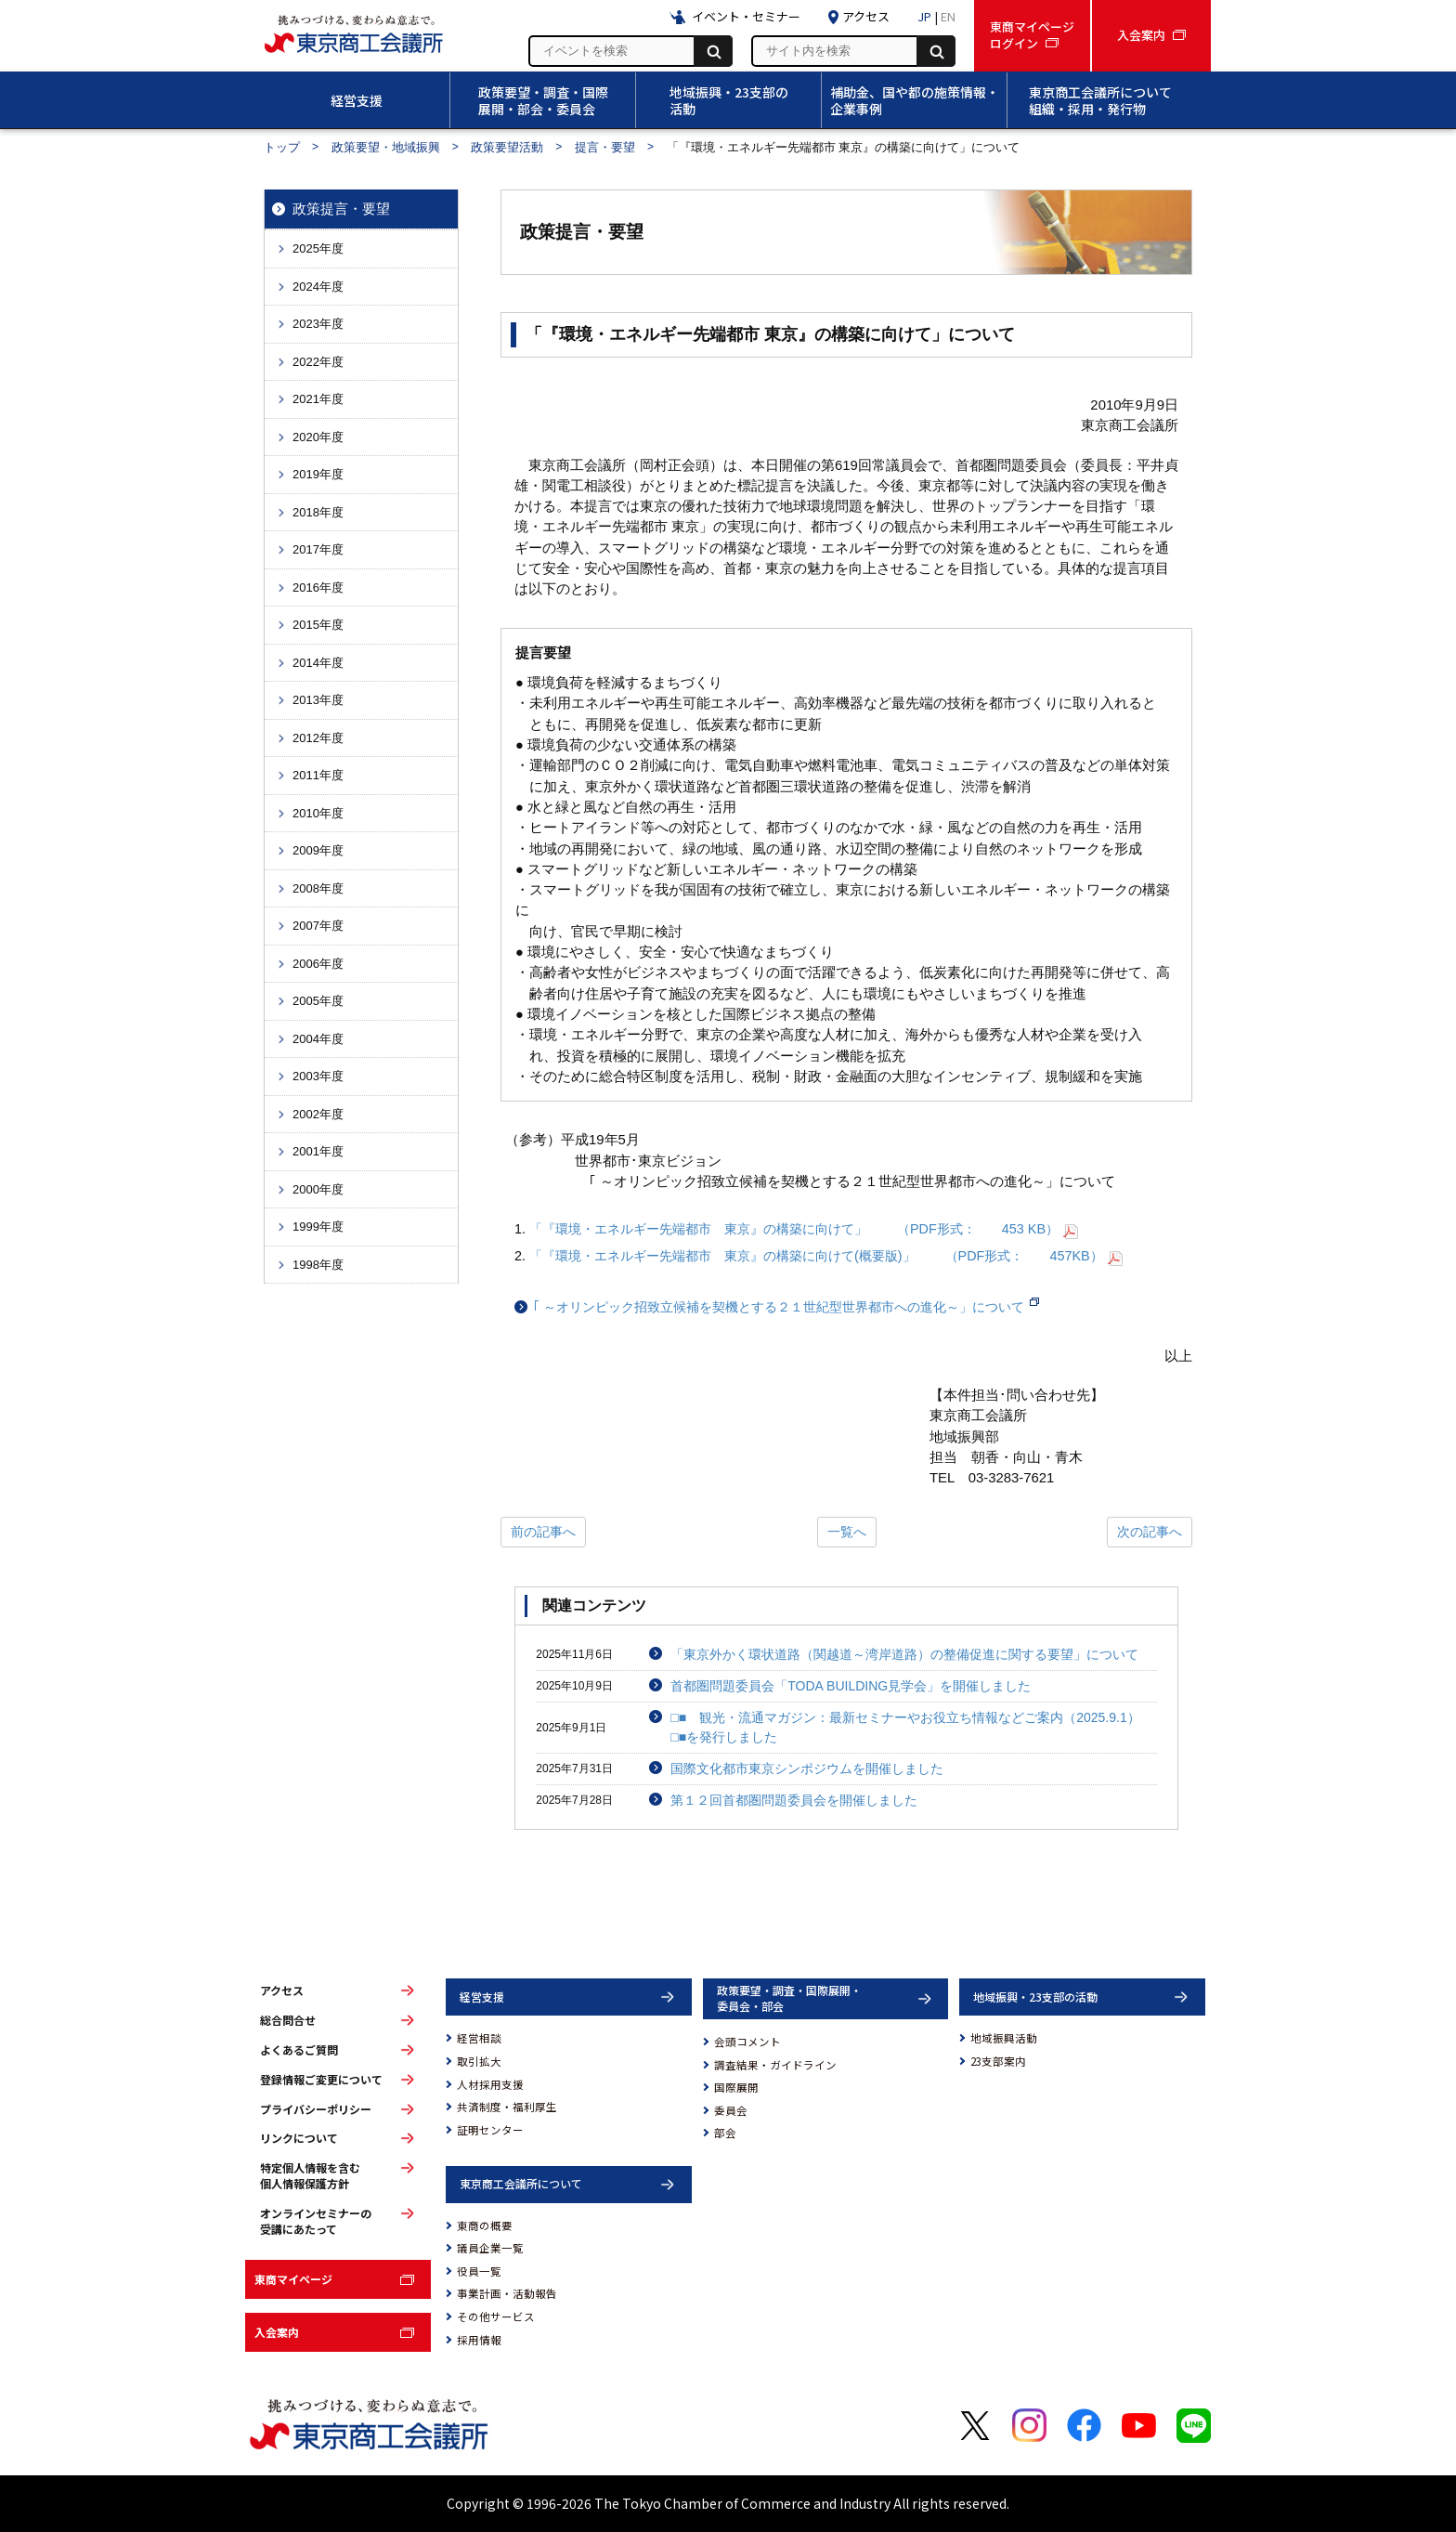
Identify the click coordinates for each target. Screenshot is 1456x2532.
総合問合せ (288, 2020)
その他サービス (496, 2316)
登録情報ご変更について (321, 2079)
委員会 (731, 2110)
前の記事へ (543, 1531)
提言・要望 (605, 147)
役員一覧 (479, 2271)
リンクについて (299, 2138)
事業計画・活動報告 (507, 2293)
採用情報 (479, 2339)
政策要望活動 (507, 147)
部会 (725, 2132)
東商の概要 (485, 2225)
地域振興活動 (1003, 2037)
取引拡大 (479, 2061)
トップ (282, 147)
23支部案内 (998, 2061)
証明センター (490, 2129)
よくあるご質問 (299, 2050)
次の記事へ (1149, 1531)
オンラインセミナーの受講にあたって (315, 2221)
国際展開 (736, 2087)
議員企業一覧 (490, 2247)
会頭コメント (747, 2041)
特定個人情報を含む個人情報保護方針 (310, 2175)
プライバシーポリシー (315, 2109)
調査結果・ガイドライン (775, 2064)
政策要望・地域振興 (386, 147)
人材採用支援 (490, 2084)
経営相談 (479, 2037)
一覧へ (846, 1531)
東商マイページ (293, 2279)
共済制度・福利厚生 (507, 2106)
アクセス (282, 1990)
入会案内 (276, 2332)
